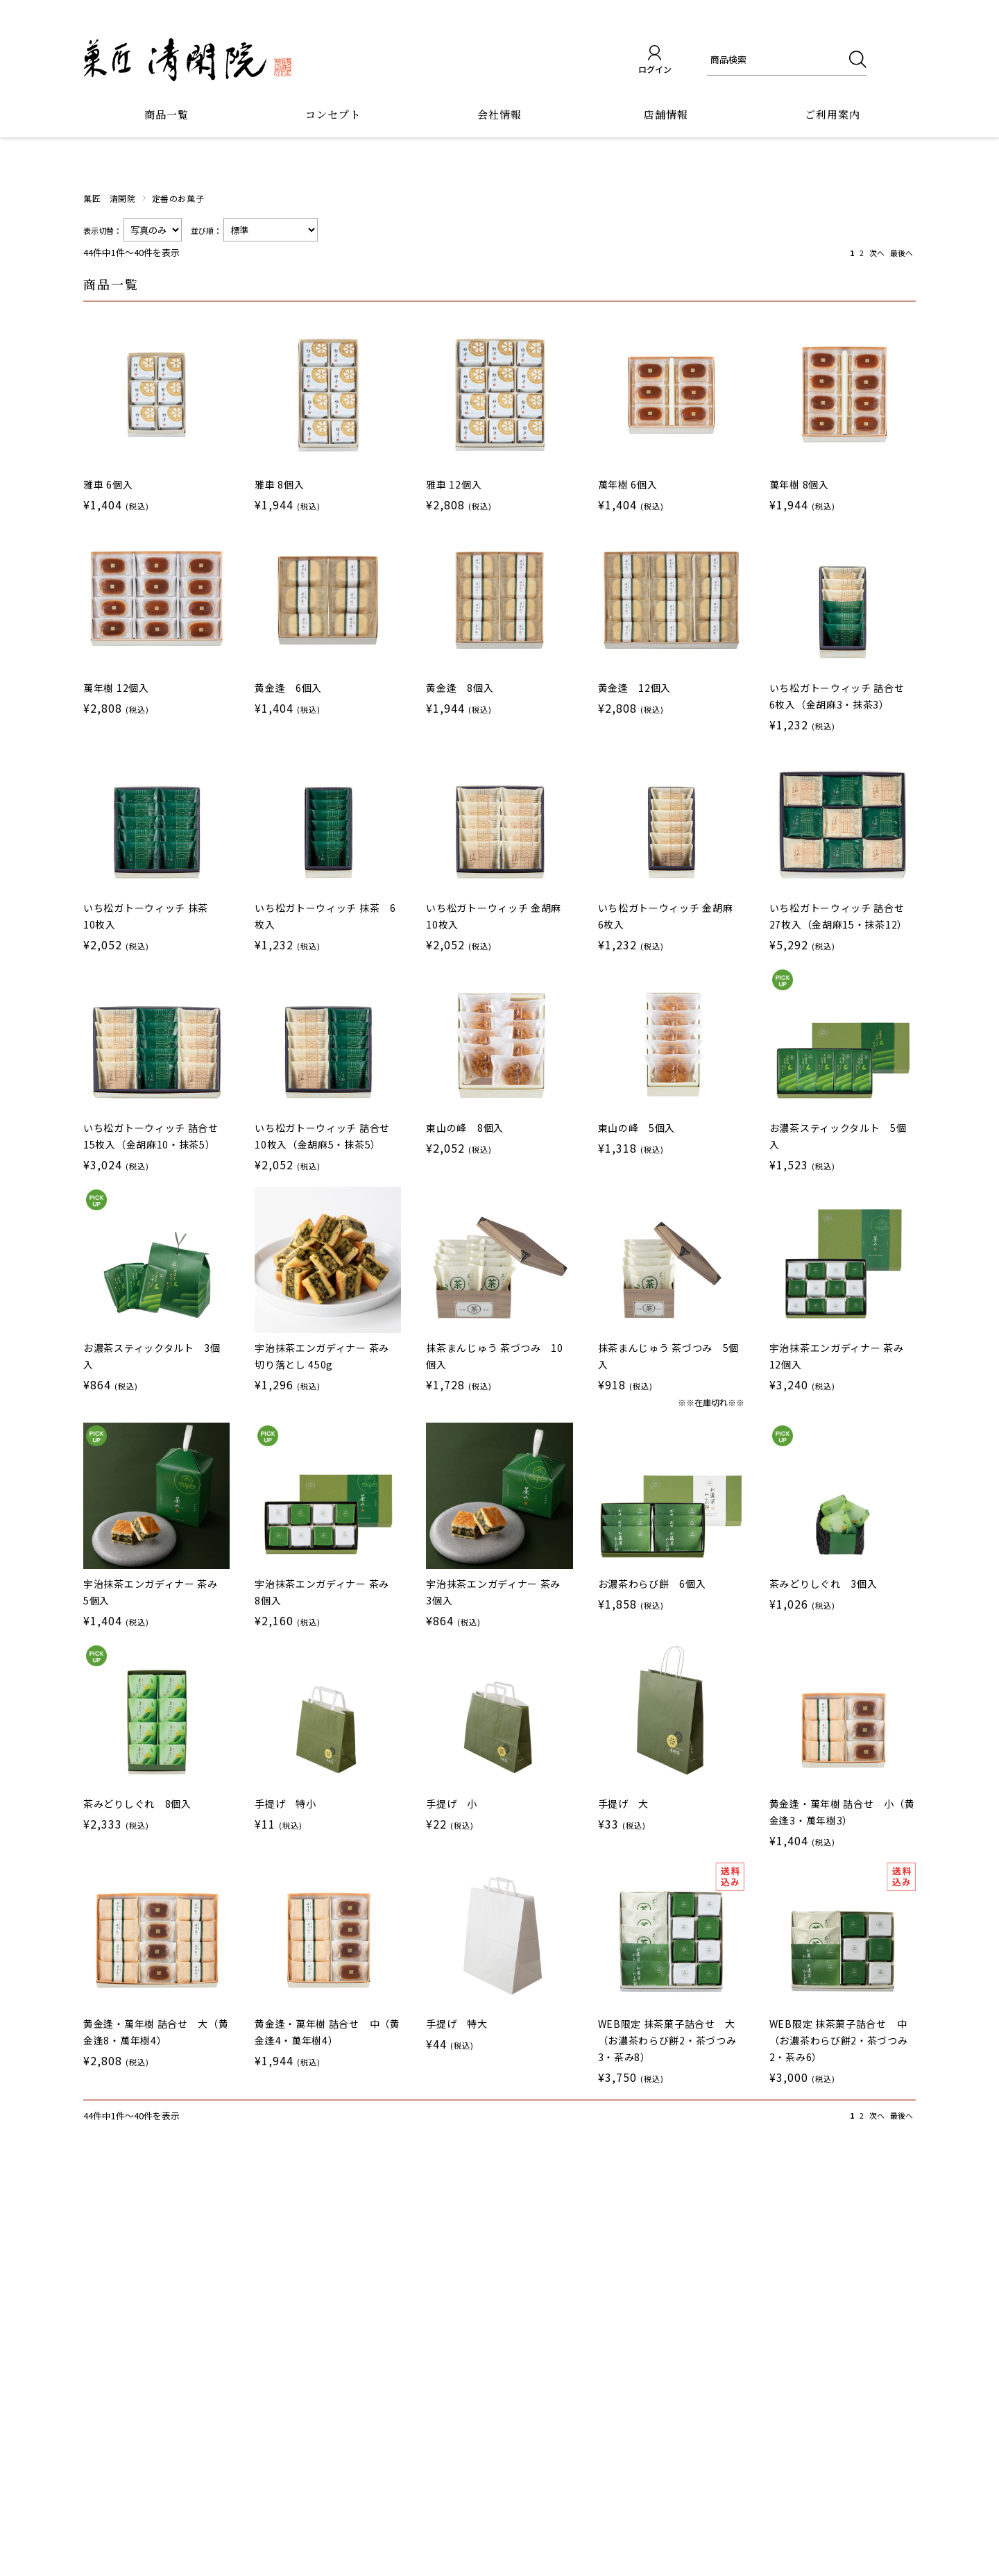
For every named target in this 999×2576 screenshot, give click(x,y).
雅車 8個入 (279, 484)
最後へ (901, 252)
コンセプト (333, 114)
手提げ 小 (451, 1804)
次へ (877, 252)
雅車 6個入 (108, 484)
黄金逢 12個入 (635, 688)
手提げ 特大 (456, 2024)
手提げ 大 (623, 1804)
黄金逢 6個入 (288, 688)
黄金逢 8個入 (459, 688)
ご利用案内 (832, 114)
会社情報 (499, 114)
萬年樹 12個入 (116, 688)
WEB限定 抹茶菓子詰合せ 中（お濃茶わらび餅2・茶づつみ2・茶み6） (838, 2040)
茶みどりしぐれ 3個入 (823, 1584)
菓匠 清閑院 (109, 198)
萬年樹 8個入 (799, 484)
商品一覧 (166, 114)
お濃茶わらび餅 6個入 (652, 1584)
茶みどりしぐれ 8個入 (137, 1804)
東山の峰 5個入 (637, 1128)
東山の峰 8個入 (465, 1128)
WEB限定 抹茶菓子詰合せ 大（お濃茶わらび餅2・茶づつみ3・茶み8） (667, 2040)
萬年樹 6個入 (628, 484)
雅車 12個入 (453, 484)
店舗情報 (666, 114)
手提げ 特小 (285, 1804)
